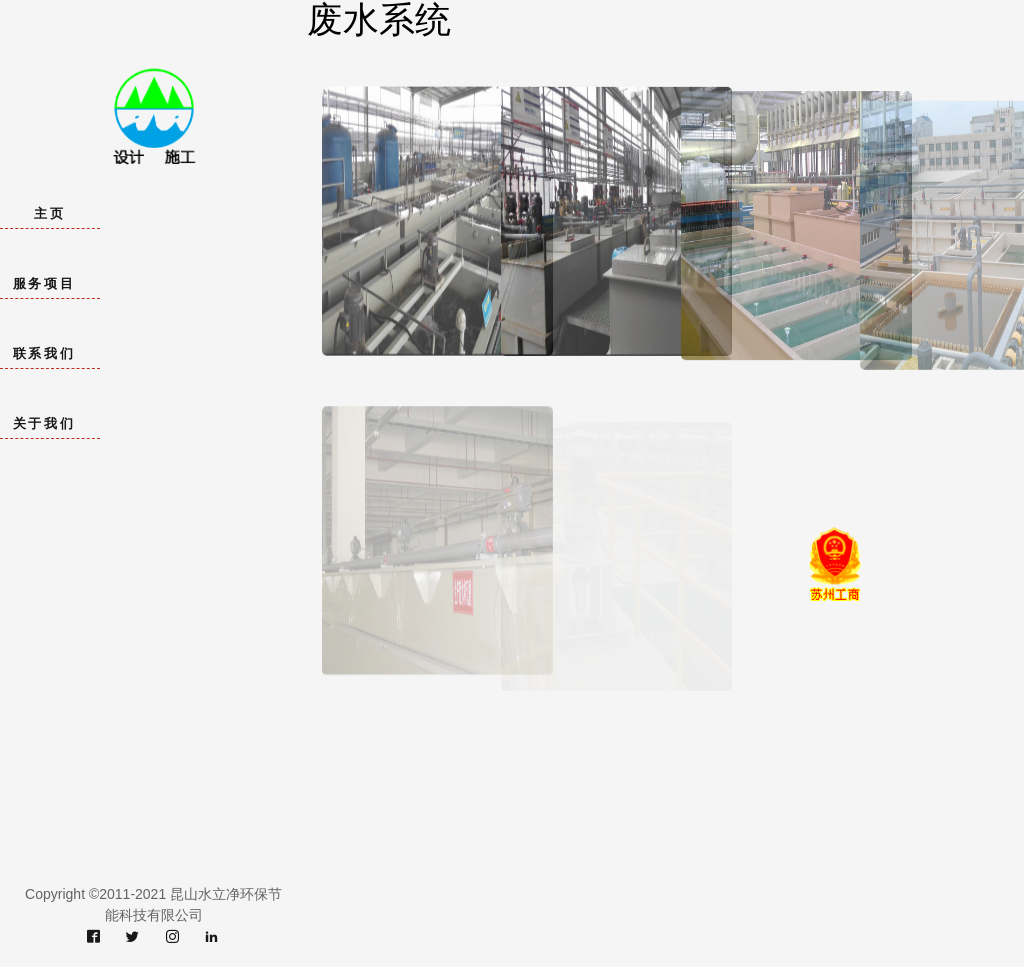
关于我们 (44, 423)
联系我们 (44, 353)
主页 (49, 213)
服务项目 (44, 283)
